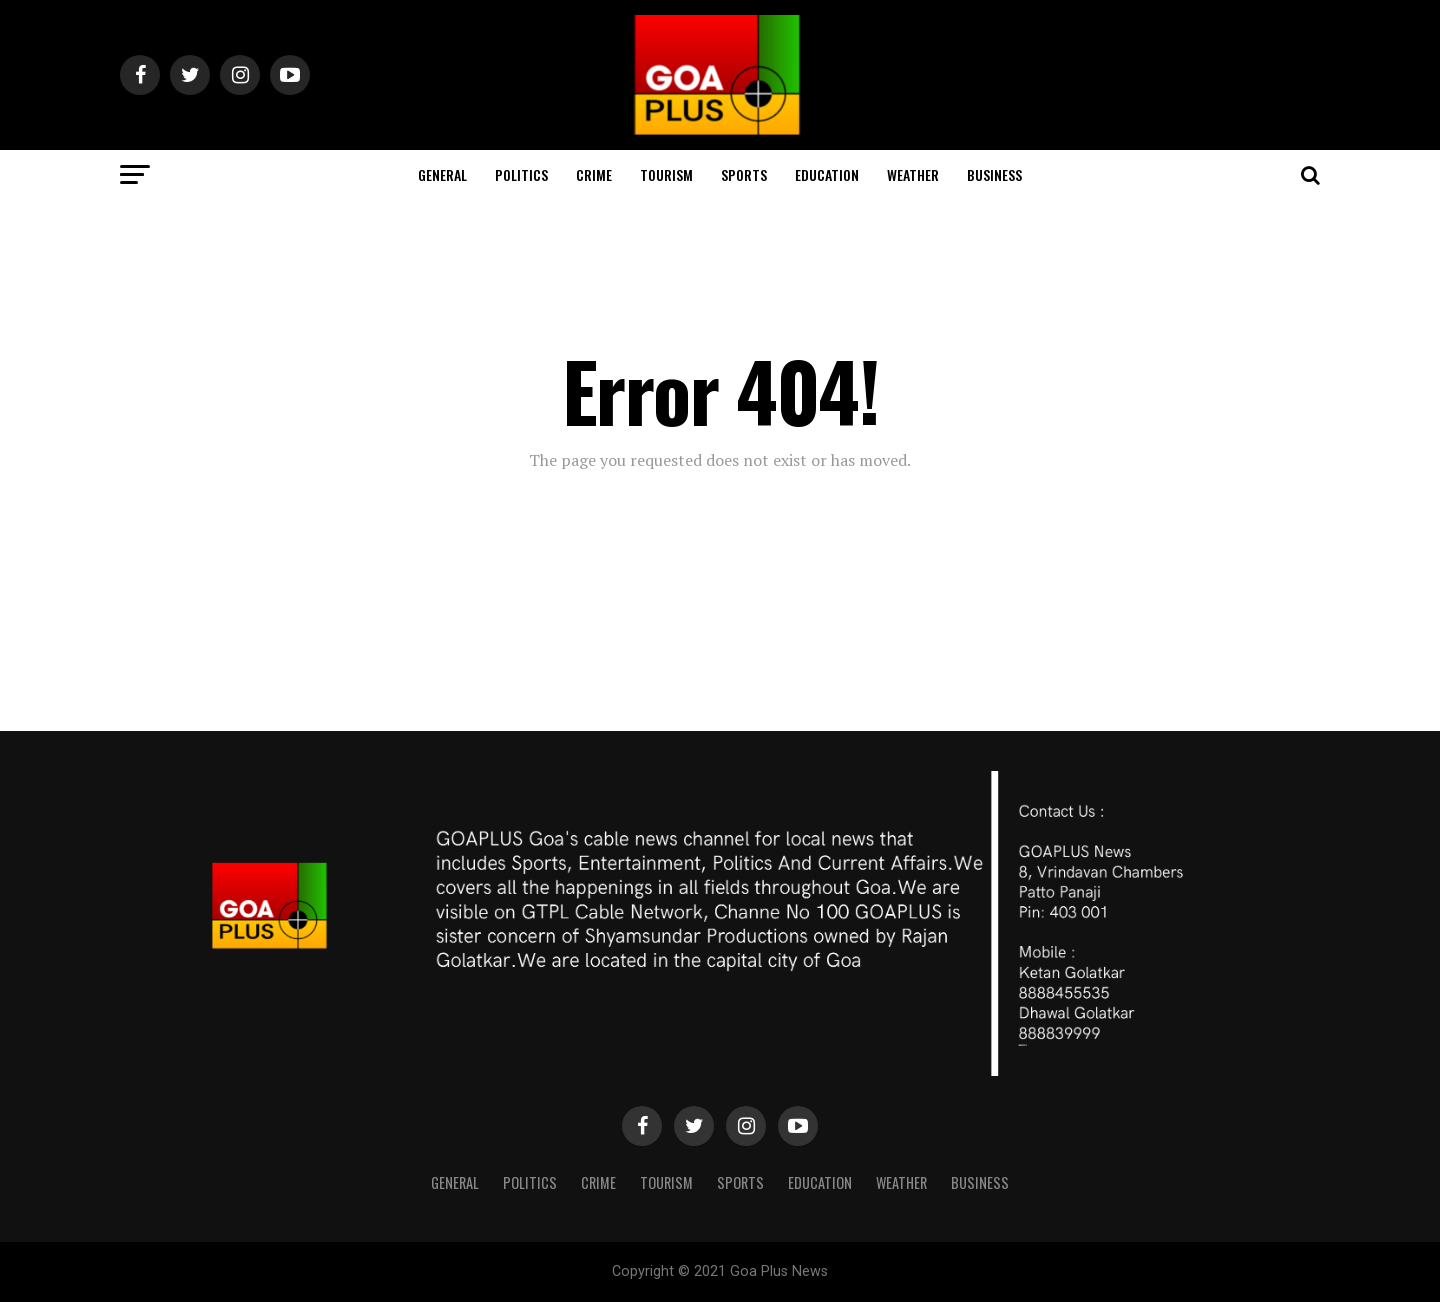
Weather (913, 174)
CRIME (594, 174)
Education (827, 174)
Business (994, 174)
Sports (744, 174)
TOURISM (666, 174)
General (442, 174)
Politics (521, 174)
